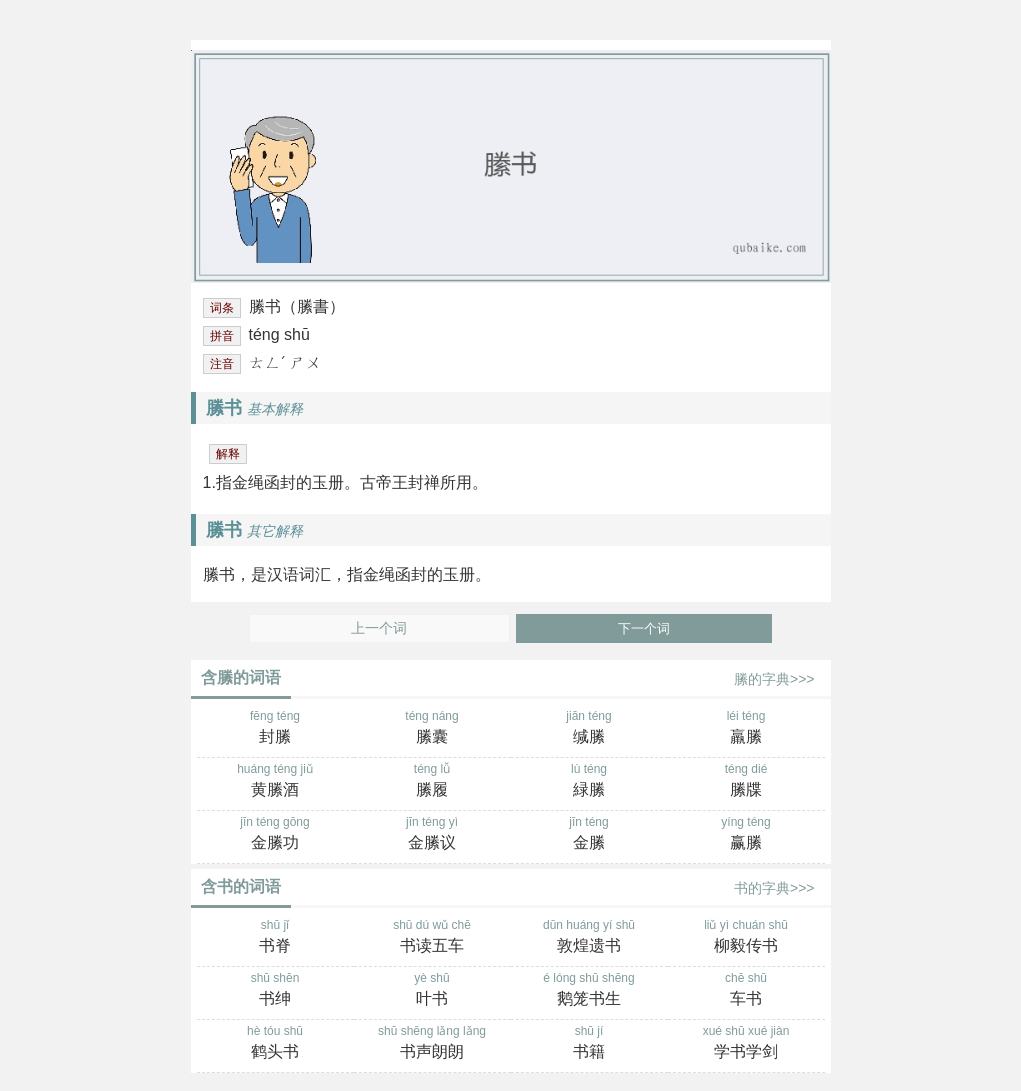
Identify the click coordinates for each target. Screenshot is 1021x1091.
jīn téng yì (432, 835)
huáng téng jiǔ (275, 782)
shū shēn (275, 991)
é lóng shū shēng (589, 991)
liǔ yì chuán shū (746, 938)
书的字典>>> (774, 888)
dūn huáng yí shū (589, 938)
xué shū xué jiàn (746, 1044)
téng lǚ (432, 782)
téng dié (746, 782)
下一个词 (644, 628)
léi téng (746, 729)
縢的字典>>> (774, 679)
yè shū (432, 991)
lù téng (589, 782)
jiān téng (589, 729)
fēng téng (275, 729)
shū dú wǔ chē (432, 938)
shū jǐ (275, 938)
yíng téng (746, 835)
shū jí (589, 1044)
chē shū (746, 991)
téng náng (432, 729)
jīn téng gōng (275, 835)
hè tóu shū (275, 1044)
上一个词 (379, 628)
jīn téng (589, 835)
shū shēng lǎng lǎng (432, 1044)
